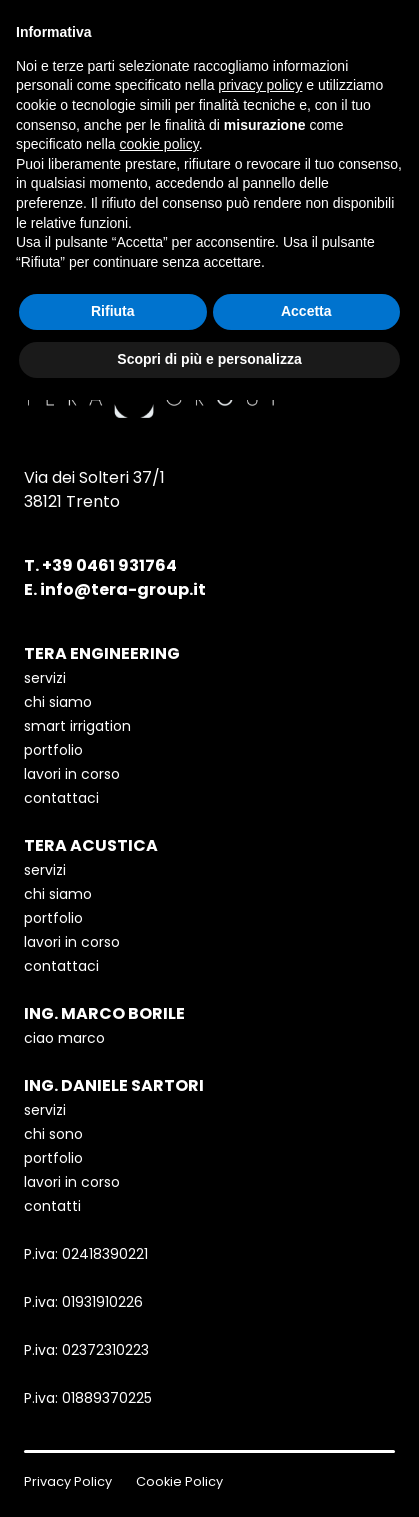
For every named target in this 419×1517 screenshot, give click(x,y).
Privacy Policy (68, 1481)
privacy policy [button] (260, 85)
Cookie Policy (179, 1481)
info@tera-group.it (123, 589)
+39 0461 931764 (109, 565)
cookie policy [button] (159, 144)
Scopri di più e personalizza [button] (209, 359)
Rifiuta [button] (113, 311)
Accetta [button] (306, 311)
